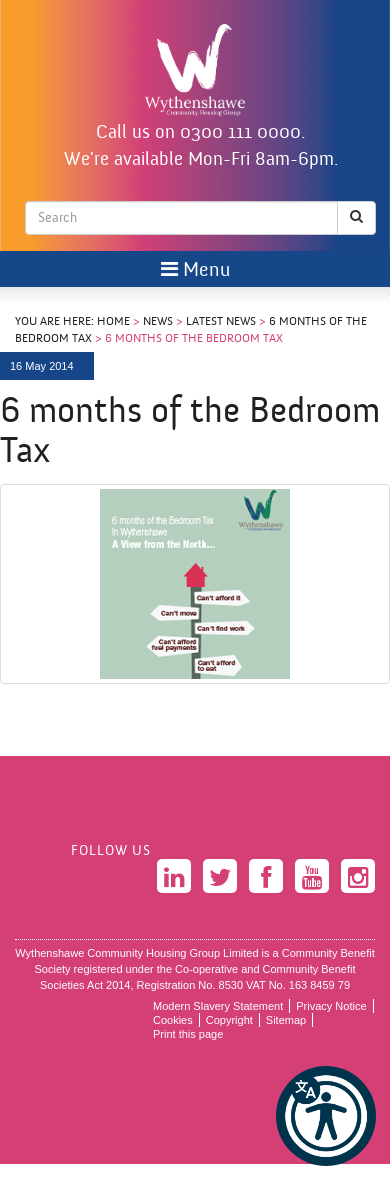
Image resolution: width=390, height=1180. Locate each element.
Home (113, 322)
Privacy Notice (331, 1006)
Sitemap (286, 1020)
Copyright (229, 1020)
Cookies (173, 1020)
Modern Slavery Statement (218, 1006)
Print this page (188, 1034)
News (158, 322)
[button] (326, 1116)
